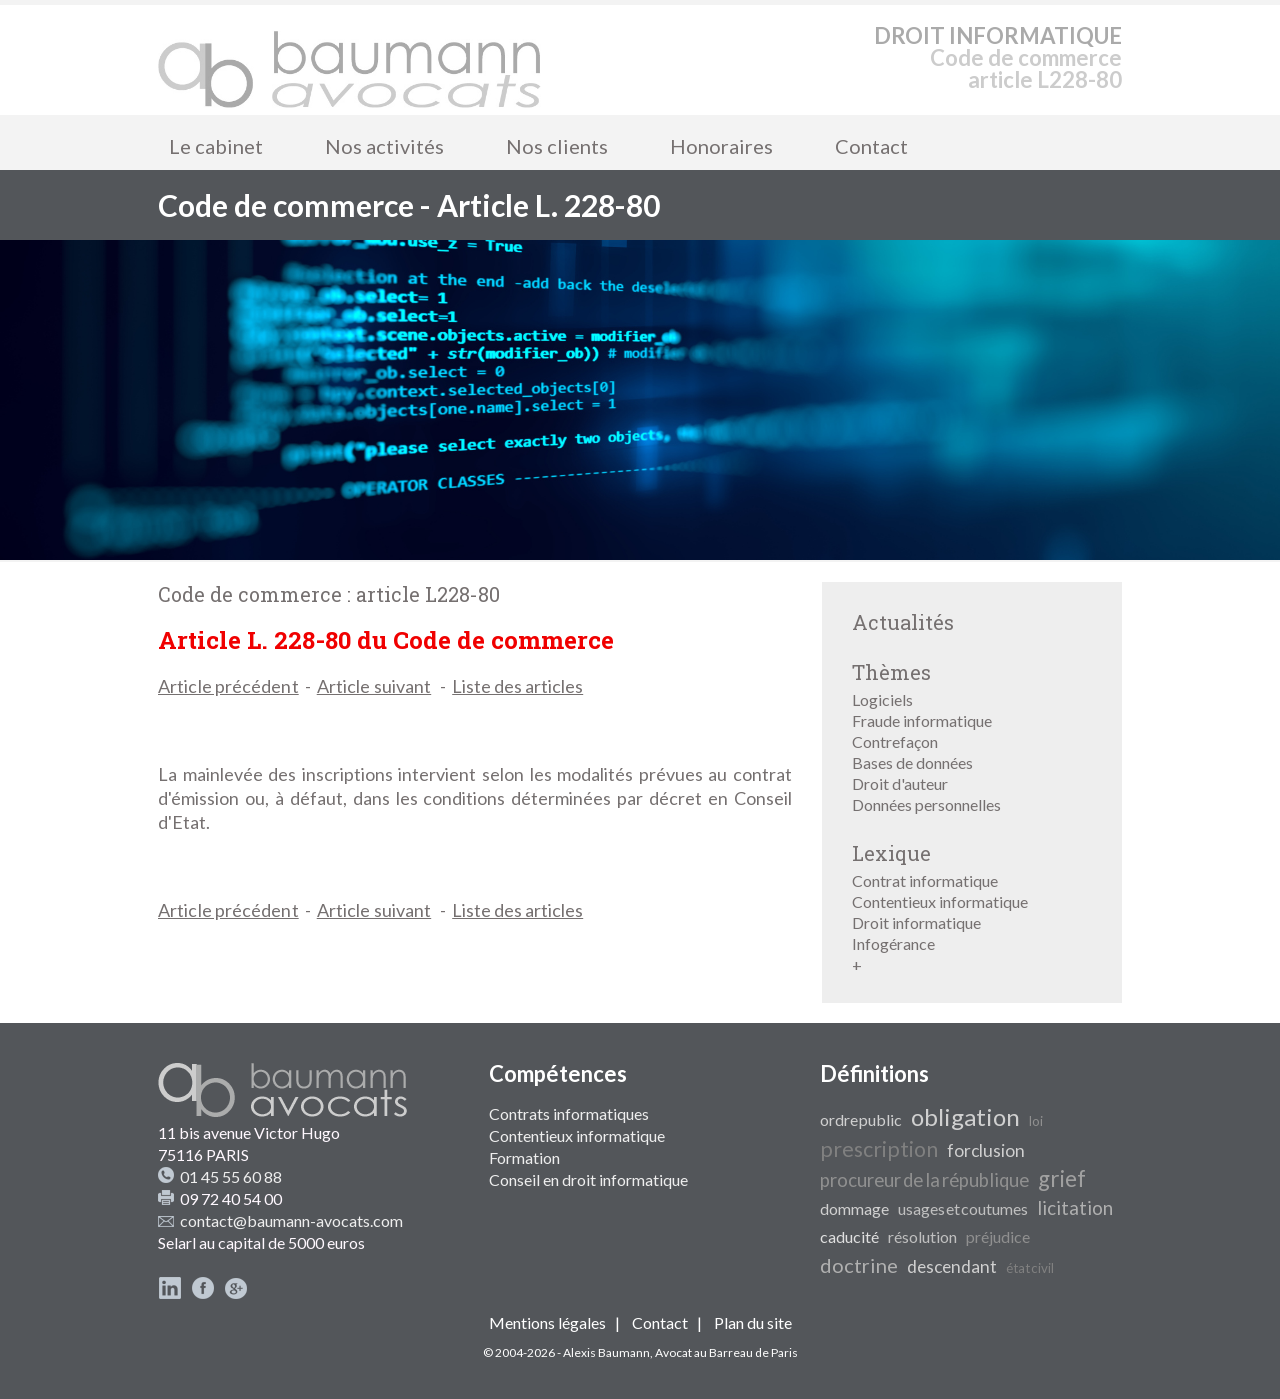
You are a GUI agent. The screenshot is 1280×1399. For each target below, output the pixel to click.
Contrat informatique (925, 880)
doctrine (859, 1265)
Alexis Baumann (606, 1352)
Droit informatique (916, 922)
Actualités (903, 622)
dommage (854, 1208)
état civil (1030, 1268)
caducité (849, 1236)
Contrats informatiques (569, 1113)
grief (1062, 1178)
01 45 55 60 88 (231, 1176)
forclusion (986, 1150)
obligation (965, 1116)
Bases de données (912, 762)
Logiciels (882, 699)
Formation (524, 1157)
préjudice (998, 1236)
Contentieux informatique (940, 901)
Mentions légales (547, 1322)
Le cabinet (216, 146)
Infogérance (893, 943)
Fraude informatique (922, 720)
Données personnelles (926, 804)
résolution (922, 1236)
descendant (952, 1266)
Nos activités (384, 146)
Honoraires (721, 146)
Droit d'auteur (900, 783)
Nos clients (557, 146)
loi (1036, 1121)
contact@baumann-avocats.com (291, 1220)
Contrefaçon (895, 741)
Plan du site (753, 1322)
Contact (871, 146)
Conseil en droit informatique (588, 1179)
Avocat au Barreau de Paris (726, 1352)
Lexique (891, 853)
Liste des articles (517, 686)
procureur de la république (924, 1180)
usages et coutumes (963, 1208)
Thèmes (891, 672)
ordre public (861, 1119)
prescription (879, 1149)
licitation (1075, 1208)
